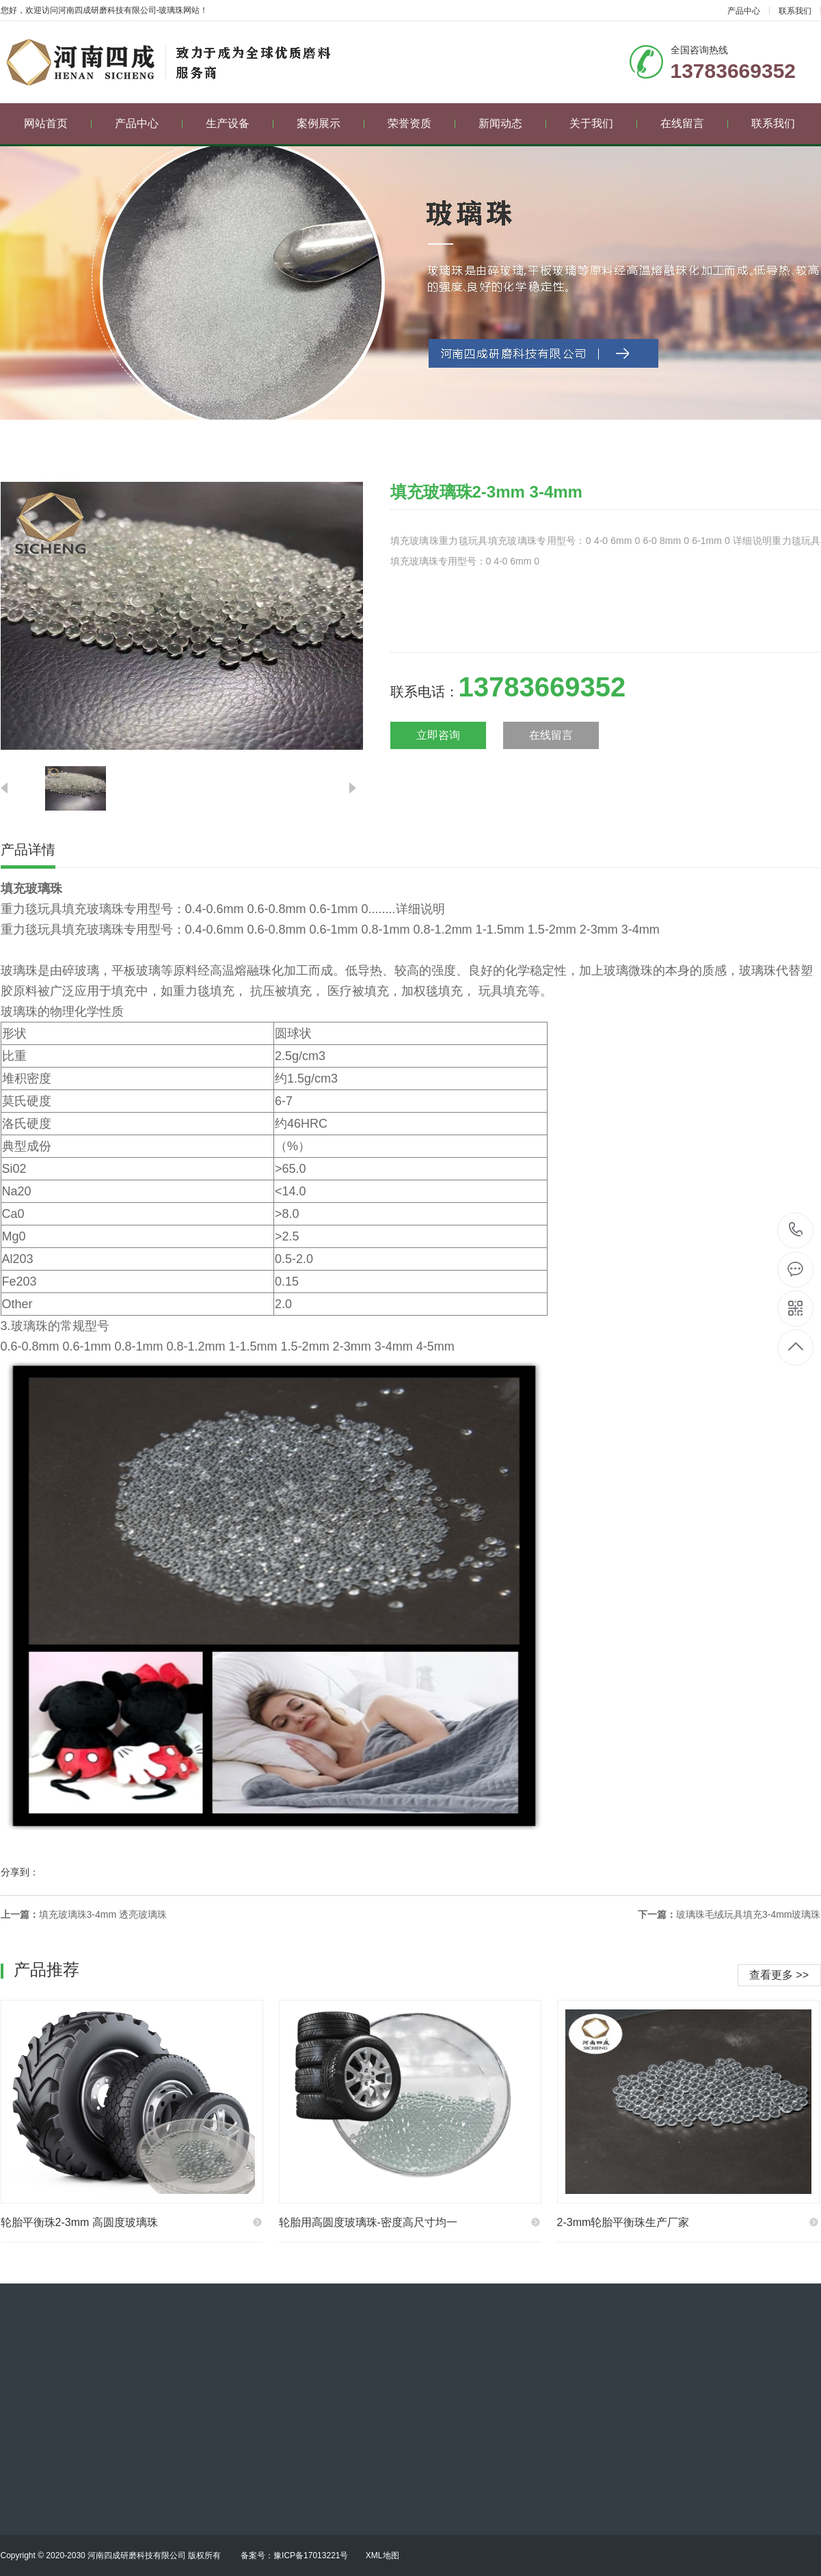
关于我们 (603, 123)
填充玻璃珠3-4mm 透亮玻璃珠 (103, 1914)
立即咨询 (438, 735)
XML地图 (382, 2555)
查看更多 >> (779, 1975)
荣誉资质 (421, 123)
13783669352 (796, 1229)
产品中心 (743, 11)
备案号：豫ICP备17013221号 (294, 2555)
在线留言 (694, 123)
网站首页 (58, 123)
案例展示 (330, 123)
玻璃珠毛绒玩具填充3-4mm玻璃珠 (748, 1914)
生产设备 (239, 123)
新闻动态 (512, 123)
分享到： (20, 1872)
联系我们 (795, 11)
